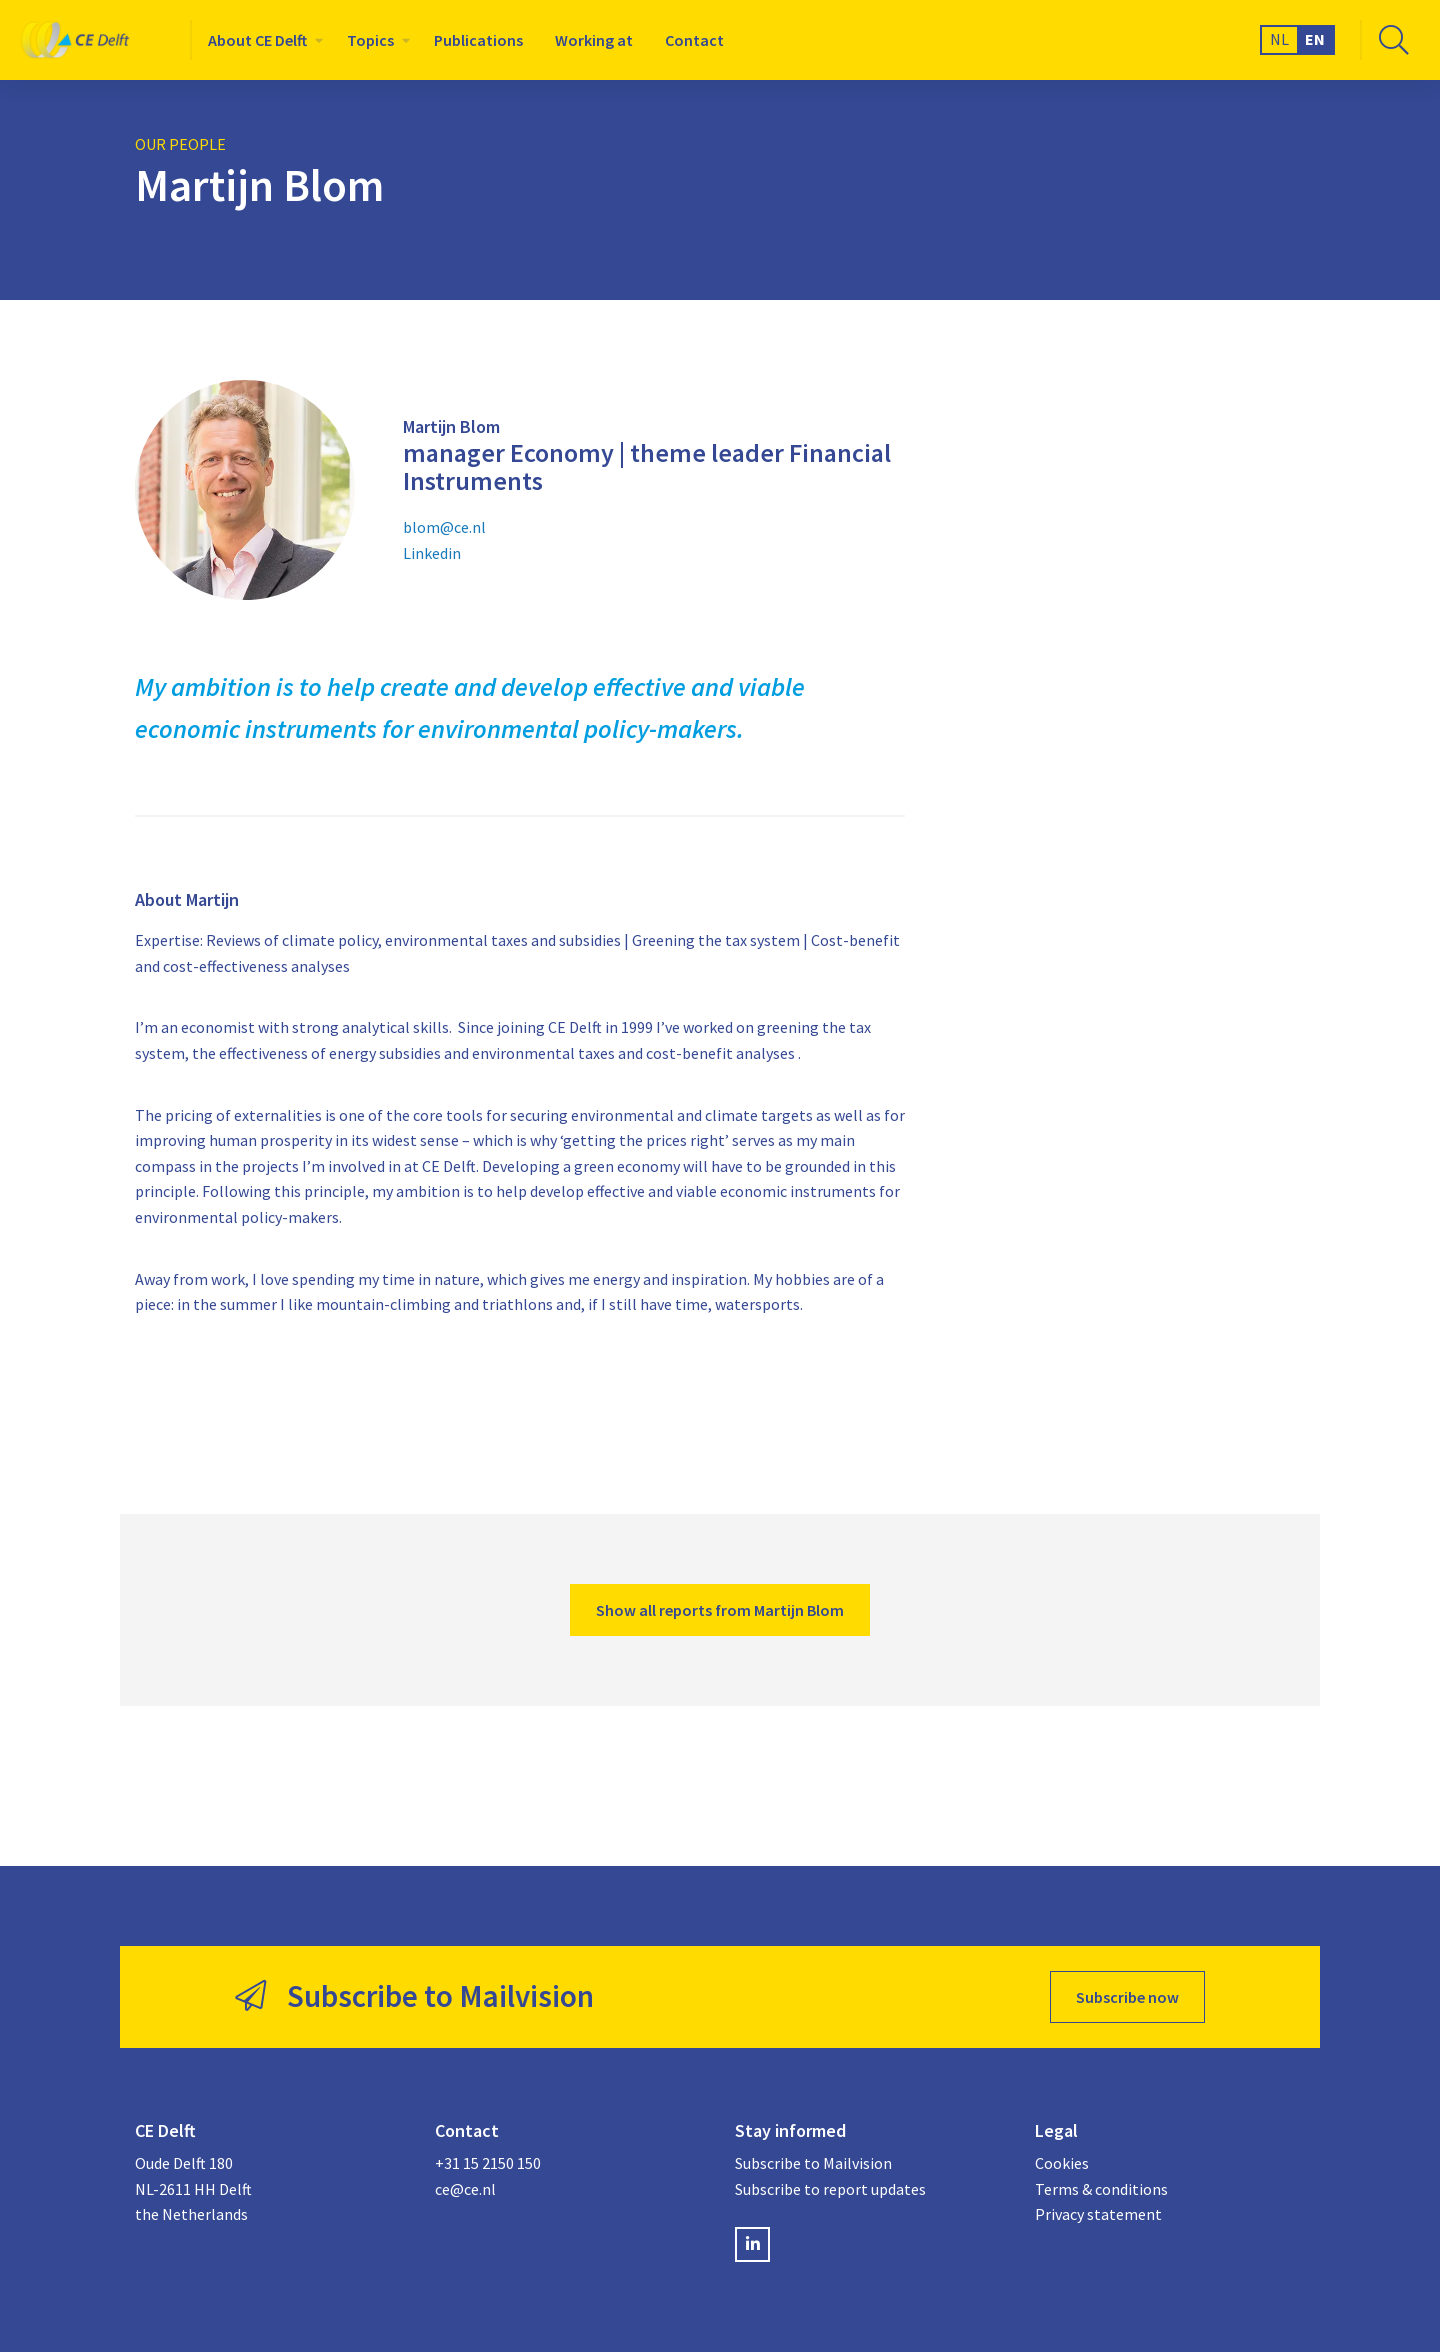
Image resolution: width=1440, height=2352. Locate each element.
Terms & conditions (1101, 2189)
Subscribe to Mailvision (813, 2163)
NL (1279, 39)
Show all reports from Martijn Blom (720, 1610)
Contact (694, 40)
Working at (594, 40)
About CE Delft (257, 40)
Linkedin (432, 553)
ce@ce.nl (465, 2189)
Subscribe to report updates (830, 2189)
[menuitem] (261, 40)
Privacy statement (1098, 2214)
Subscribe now (1127, 1997)
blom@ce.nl (444, 527)
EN (1315, 39)
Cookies (1062, 2163)
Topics (370, 40)
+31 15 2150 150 (488, 2163)
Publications (478, 40)
